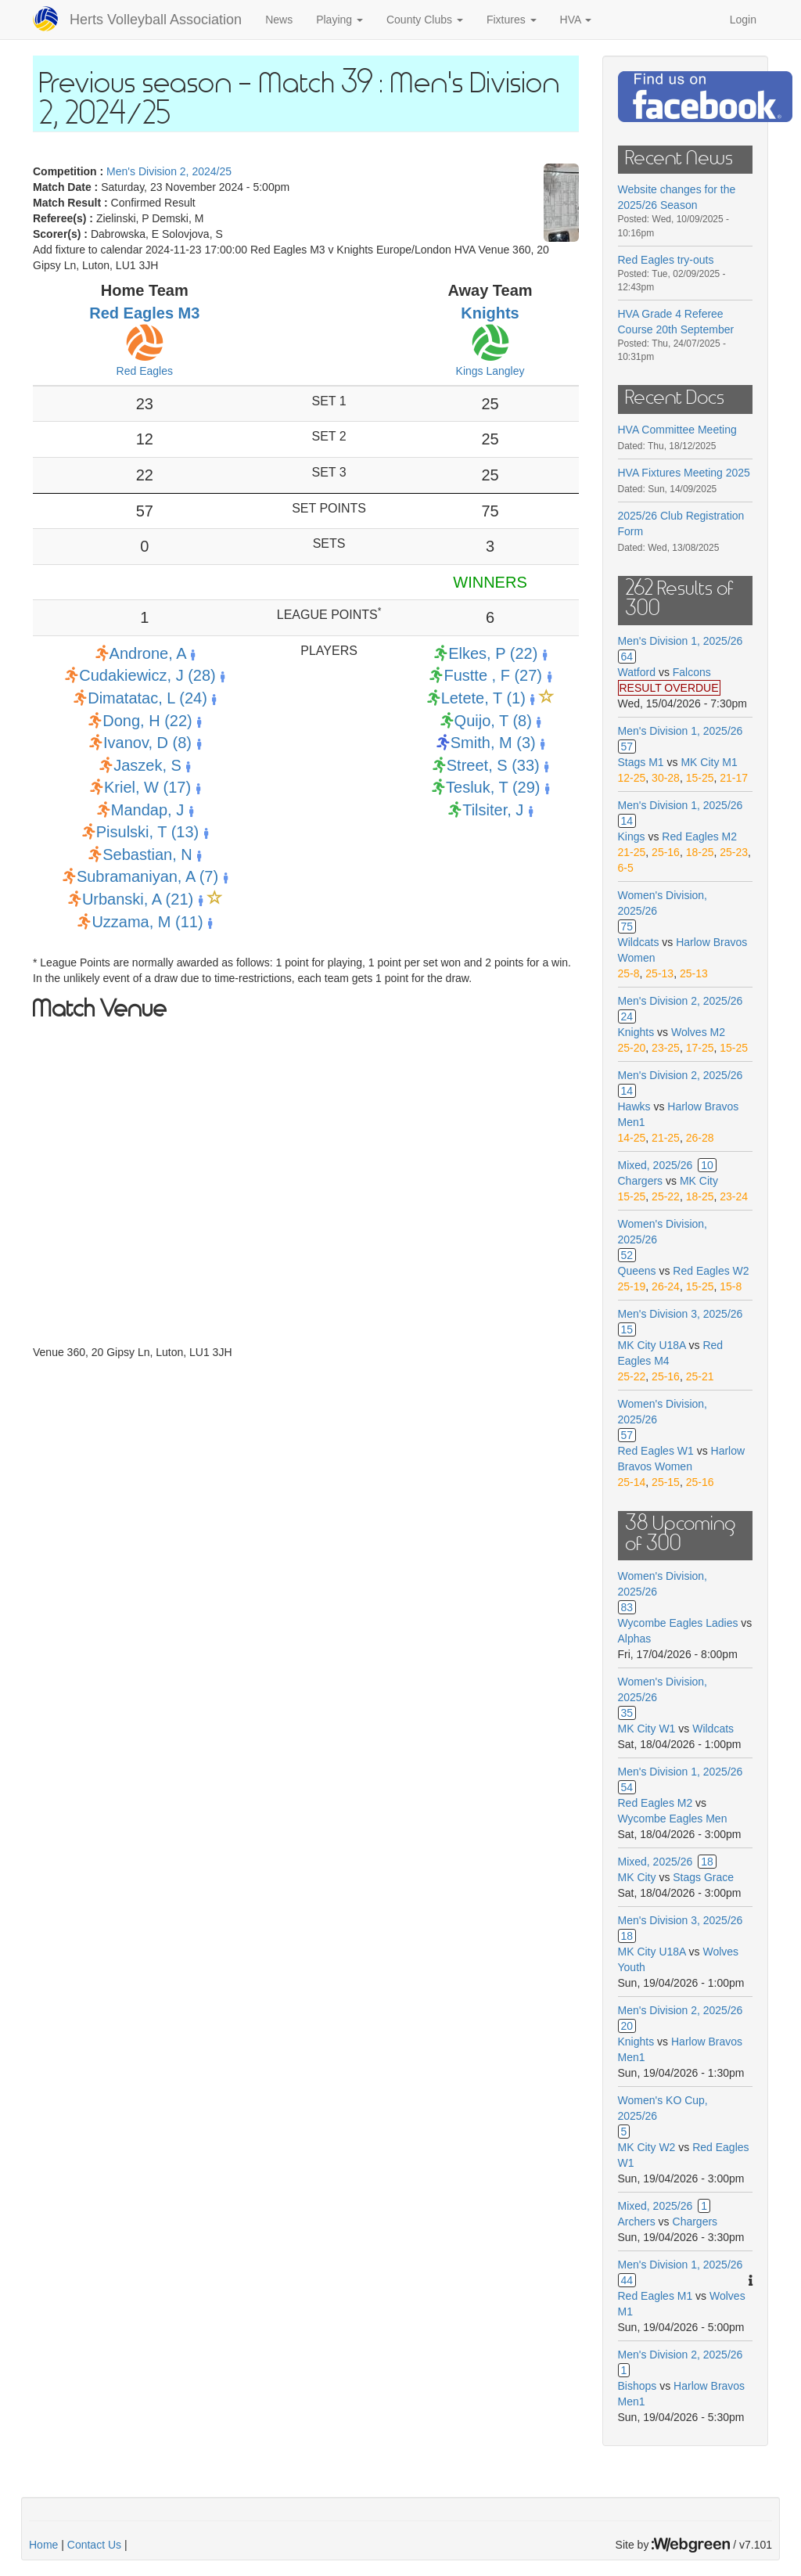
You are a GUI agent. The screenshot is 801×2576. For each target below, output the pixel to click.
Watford (637, 672)
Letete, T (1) (483, 698)
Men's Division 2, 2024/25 (169, 171)
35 (627, 1713)
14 (627, 821)
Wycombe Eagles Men (672, 1818)
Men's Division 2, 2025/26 (680, 1001)
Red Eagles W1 (656, 1451)
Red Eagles (145, 371)
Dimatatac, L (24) (147, 698)
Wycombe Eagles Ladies (678, 1623)
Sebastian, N (147, 854)
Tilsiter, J (492, 809)
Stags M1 (641, 762)
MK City (699, 1181)
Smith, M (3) (493, 742)
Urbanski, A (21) (137, 899)
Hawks (634, 1106)
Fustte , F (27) (493, 675)
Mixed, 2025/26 (655, 1165)
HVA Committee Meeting (677, 429)
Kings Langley (490, 371)
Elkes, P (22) (492, 653)
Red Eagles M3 (144, 313)
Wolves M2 (698, 1032)
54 (627, 1787)
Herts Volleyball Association (156, 19)
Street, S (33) (493, 765)
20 (627, 2026)
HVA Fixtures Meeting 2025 (684, 472)
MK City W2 (647, 2147)
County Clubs (424, 19)
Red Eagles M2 (699, 836)
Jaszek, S (147, 765)
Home (43, 2544)
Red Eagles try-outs (666, 260)
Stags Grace (703, 1877)
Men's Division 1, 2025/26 (680, 641)
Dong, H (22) (147, 720)
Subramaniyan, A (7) (147, 876)
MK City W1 (647, 1728)
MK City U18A (652, 1345)
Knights (490, 313)
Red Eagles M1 (655, 2296)
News (279, 19)
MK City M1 (709, 762)
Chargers (640, 1181)
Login (743, 19)
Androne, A (148, 653)
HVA (576, 19)
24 (627, 1016)
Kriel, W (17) (147, 787)
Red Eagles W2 (711, 1271)
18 (707, 1861)
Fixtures (512, 19)
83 (627, 1607)
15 (627, 1329)
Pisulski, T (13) (147, 831)
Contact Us (94, 2544)
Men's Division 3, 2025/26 (680, 1314)
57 (627, 746)
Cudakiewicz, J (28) (147, 675)
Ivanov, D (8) (147, 742)
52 (627, 1255)
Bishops (637, 2386)
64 (627, 656)
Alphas (635, 1638)
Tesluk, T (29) (493, 787)
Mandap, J (147, 809)
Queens (637, 1271)
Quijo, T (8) (493, 720)
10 (707, 1165)
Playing (339, 19)
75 (627, 926)
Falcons (692, 672)
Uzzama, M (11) (147, 921)
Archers (637, 2221)
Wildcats (638, 942)
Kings (631, 836)
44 (627, 2280)
